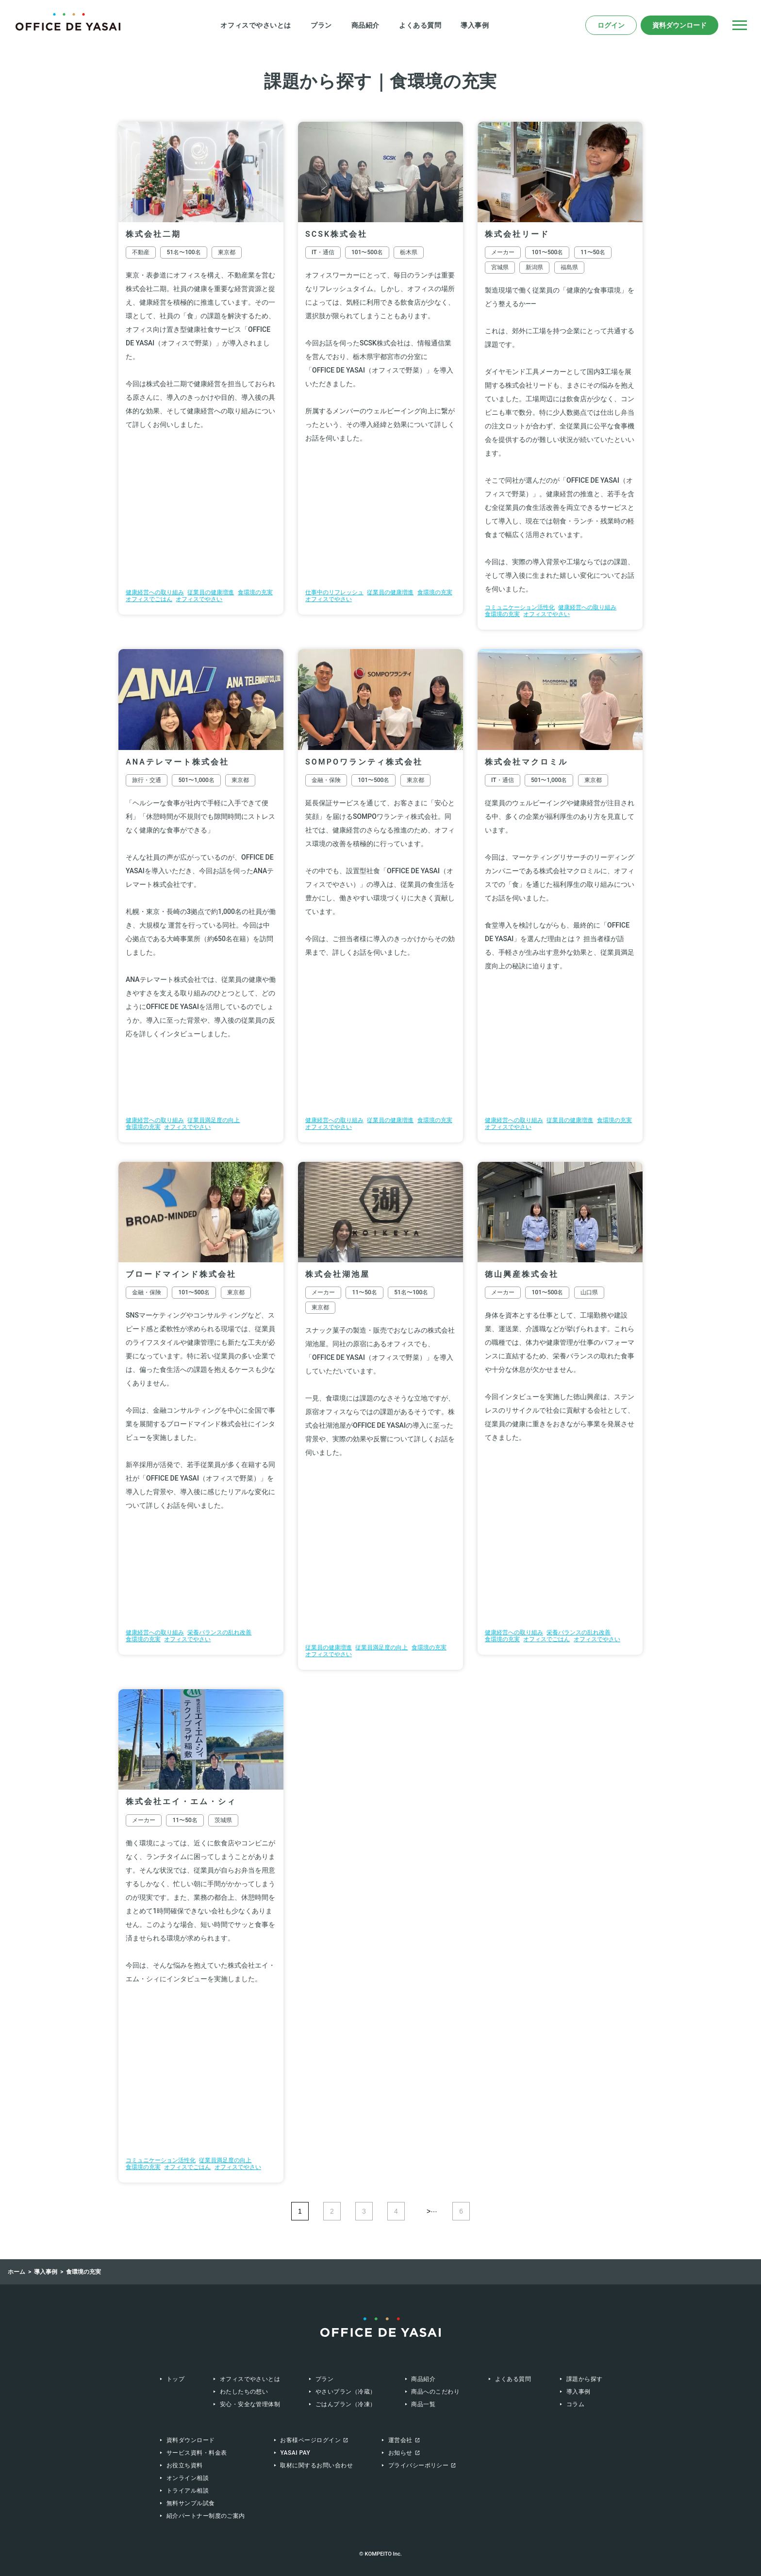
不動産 (140, 252)
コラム (575, 2404)
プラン (321, 25)
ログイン (611, 25)
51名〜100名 (183, 252)
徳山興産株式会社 (522, 1274)
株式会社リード (517, 234)
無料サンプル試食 (190, 2503)
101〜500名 (367, 252)
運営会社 (400, 2440)
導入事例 (475, 25)
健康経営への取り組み (155, 592)
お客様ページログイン (310, 2440)
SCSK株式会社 (336, 234)
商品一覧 (423, 2404)
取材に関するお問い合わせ (316, 2465)
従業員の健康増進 (210, 592)
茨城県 (223, 1820)
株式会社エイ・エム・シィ (181, 1801)
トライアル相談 (187, 2490)
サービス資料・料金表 (196, 2452)
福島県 (569, 267)
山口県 (589, 1292)
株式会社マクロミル (526, 761)
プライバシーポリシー (418, 2465)
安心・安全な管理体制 (250, 2404)
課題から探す (584, 2379)
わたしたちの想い (244, 2391)
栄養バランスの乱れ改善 (219, 1632)
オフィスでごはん (149, 599)
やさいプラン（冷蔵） (345, 2391)
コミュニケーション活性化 (520, 607)
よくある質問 (420, 25)
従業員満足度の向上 (213, 1120)
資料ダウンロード (679, 25)
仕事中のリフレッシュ (334, 592)
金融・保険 (326, 780)
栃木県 (408, 252)
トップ (175, 2379)
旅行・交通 (146, 780)
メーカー (502, 252)
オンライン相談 (187, 2478)
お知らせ (400, 2452)
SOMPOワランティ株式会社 (364, 761)
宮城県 (500, 267)
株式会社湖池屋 (337, 1274)
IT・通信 (323, 252)
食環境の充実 (255, 592)
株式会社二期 (153, 234)
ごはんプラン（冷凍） (345, 2404)
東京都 (226, 252)
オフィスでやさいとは (255, 25)
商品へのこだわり (435, 2391)
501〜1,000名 (196, 780)
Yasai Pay (295, 2452)
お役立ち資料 (184, 2465)
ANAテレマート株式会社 (177, 761)
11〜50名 (592, 252)
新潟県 (534, 267)
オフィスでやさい (199, 599)
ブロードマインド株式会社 (181, 1274)
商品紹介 (365, 25)
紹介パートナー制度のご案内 (205, 2515)
